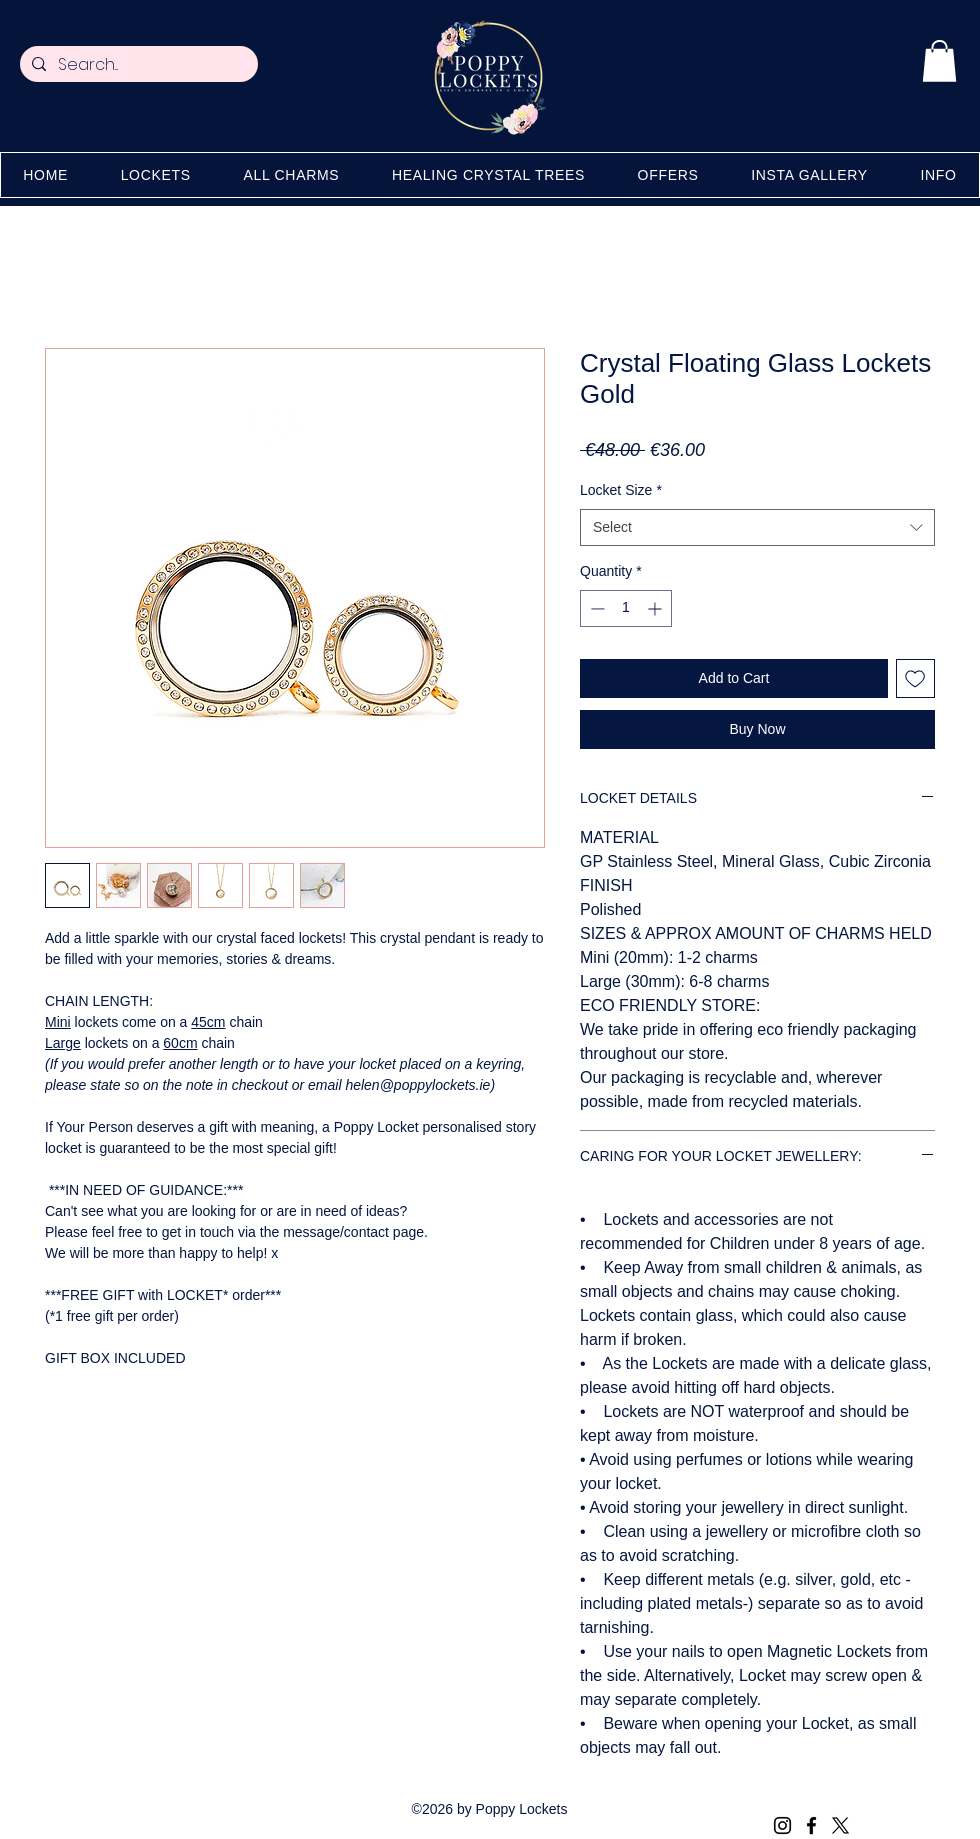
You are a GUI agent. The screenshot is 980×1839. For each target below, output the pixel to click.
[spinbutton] (626, 608)
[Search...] (137, 65)
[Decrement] (595, 608)
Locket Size (621, 490)
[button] (939, 61)
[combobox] (757, 528)
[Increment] (656, 608)
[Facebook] (811, 1825)
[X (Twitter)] (840, 1825)
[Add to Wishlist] (915, 678)
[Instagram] (782, 1825)
